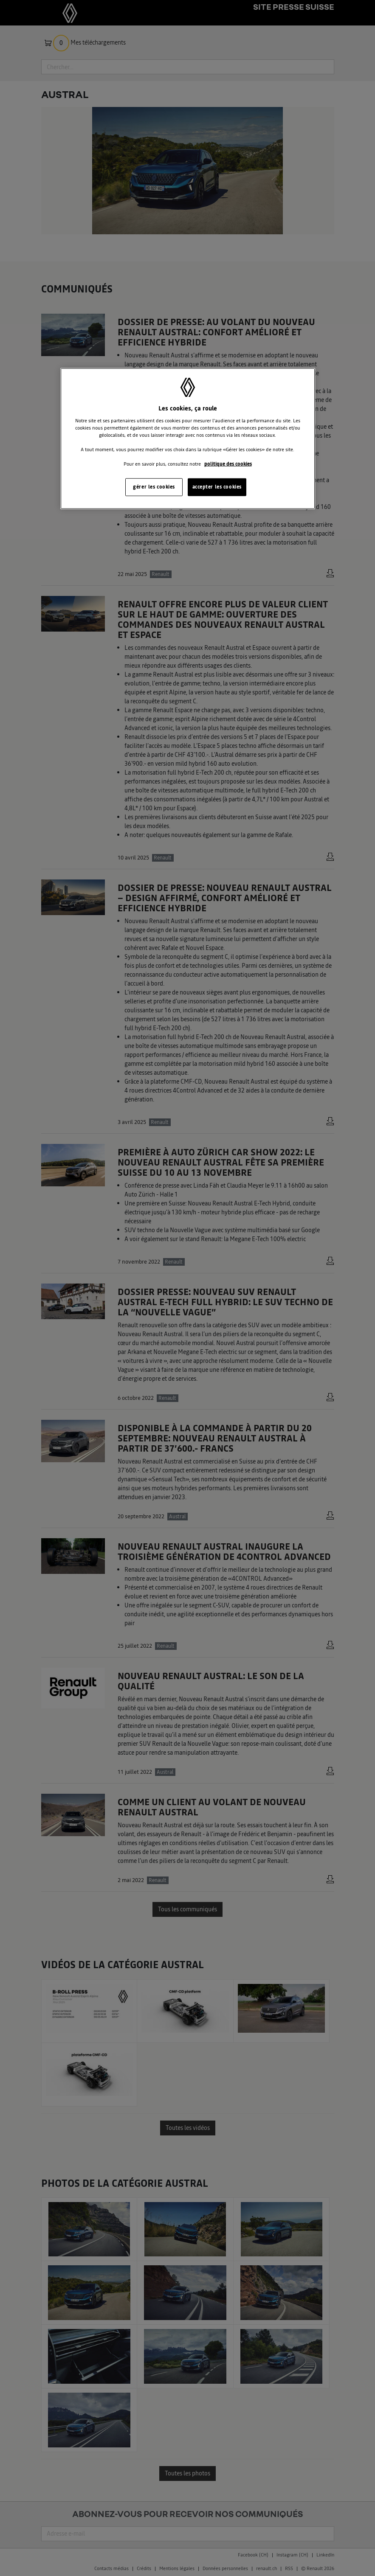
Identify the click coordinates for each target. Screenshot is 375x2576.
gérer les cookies (154, 486)
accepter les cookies (217, 486)
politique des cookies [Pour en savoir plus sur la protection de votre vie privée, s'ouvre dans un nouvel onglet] (228, 464)
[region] (187, 438)
